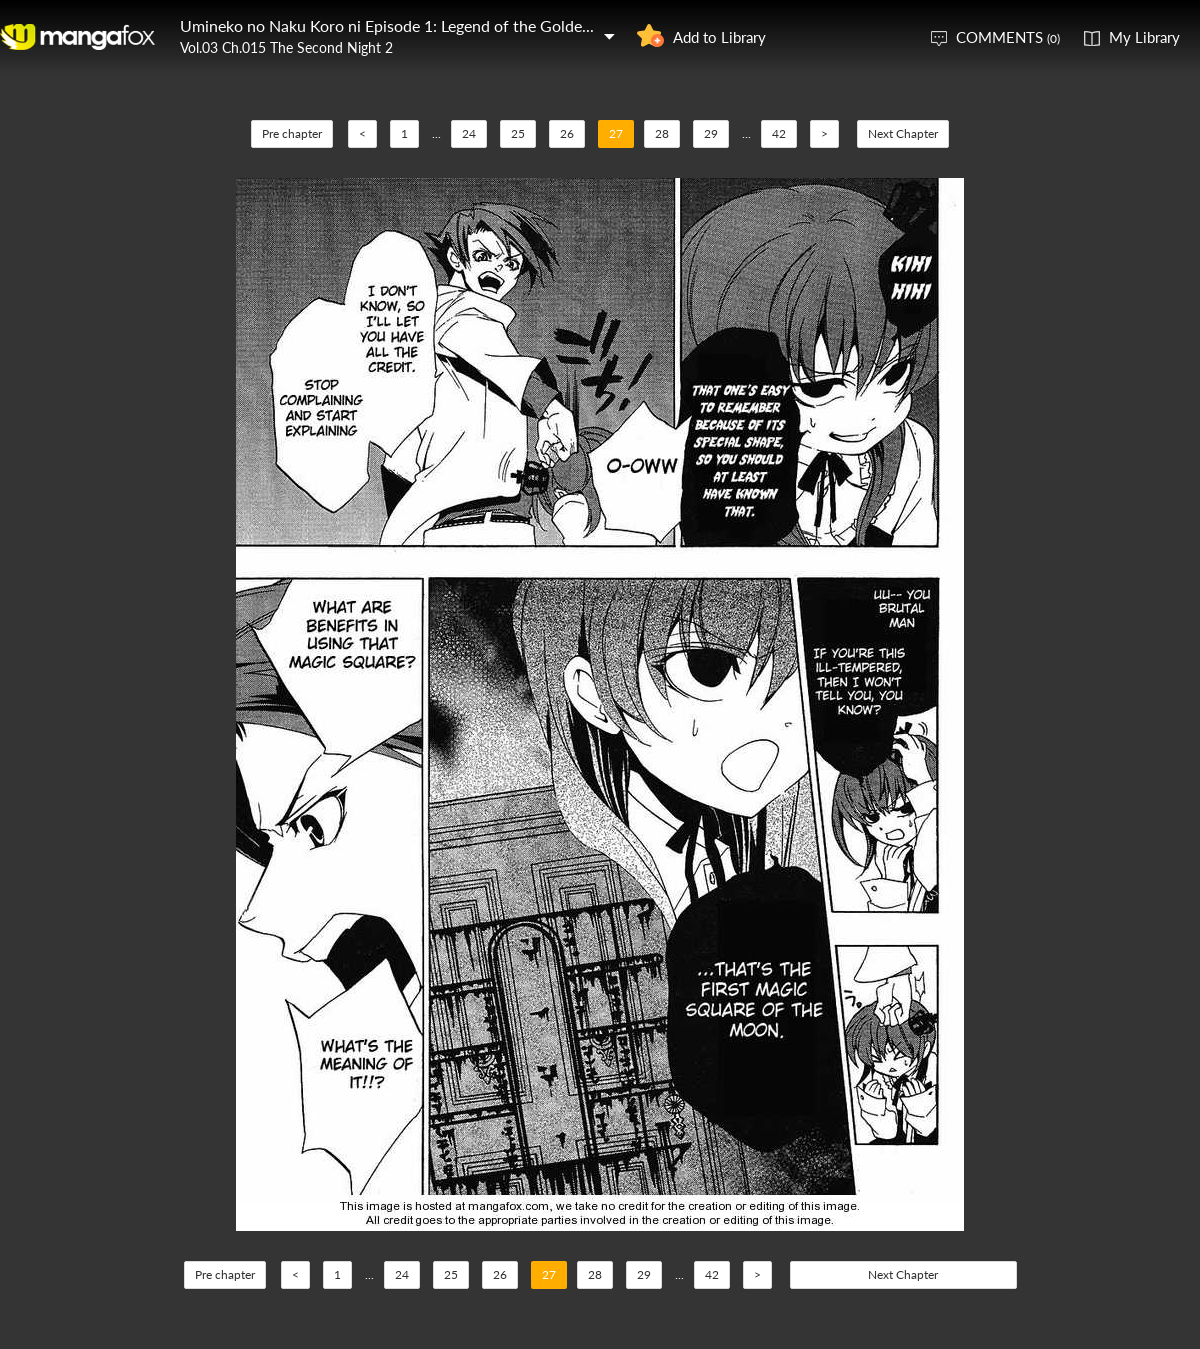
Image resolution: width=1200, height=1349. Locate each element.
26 (567, 133)
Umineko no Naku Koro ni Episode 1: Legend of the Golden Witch (409, 25)
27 (616, 133)
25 (518, 133)
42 (779, 133)
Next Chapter (903, 133)
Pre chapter (292, 133)
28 (662, 133)
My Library (1144, 37)
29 (711, 133)
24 (469, 133)
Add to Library (719, 37)
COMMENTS (1008, 37)
